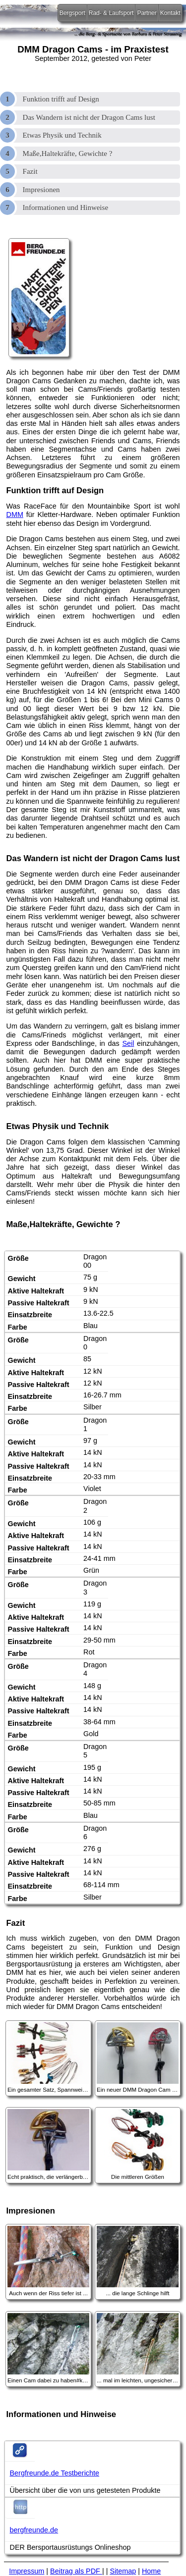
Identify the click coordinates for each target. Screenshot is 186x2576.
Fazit (30, 171)
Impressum (26, 2571)
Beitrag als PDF (76, 2571)
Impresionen (41, 190)
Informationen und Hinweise (65, 207)
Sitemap (123, 2571)
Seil (128, 1043)
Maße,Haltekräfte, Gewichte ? (68, 153)
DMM (14, 514)
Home (151, 2571)
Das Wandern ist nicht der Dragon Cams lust (89, 117)
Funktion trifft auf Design (61, 99)
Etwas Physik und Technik (62, 135)
